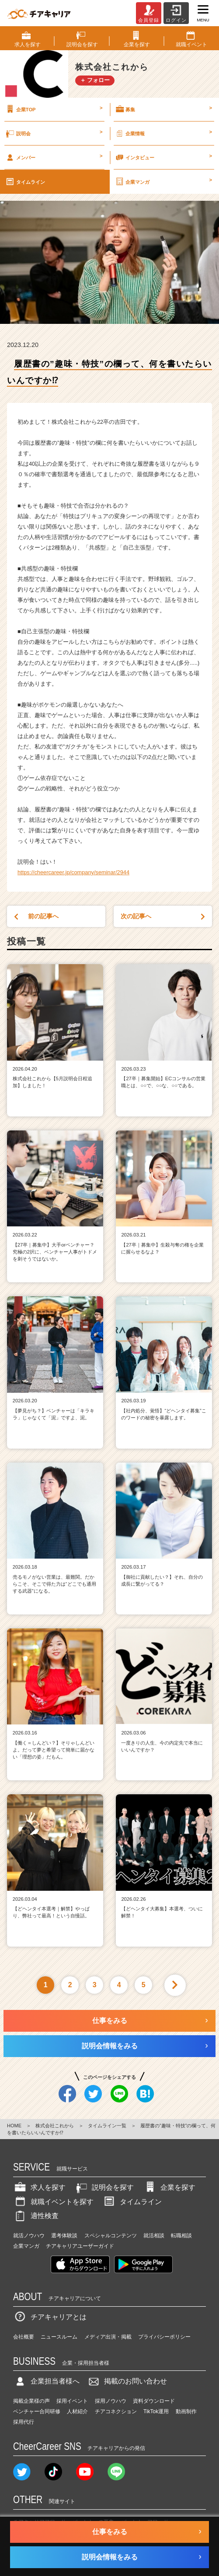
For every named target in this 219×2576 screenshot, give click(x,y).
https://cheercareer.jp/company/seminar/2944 (73, 872)
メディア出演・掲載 (108, 2337)
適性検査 (36, 2215)
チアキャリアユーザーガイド (80, 2246)
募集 (163, 109)
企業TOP (53, 109)
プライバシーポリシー (164, 2337)
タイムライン (25, 181)
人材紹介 (77, 2411)
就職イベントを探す (53, 2201)
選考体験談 (64, 2236)
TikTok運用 (156, 2411)
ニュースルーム (59, 2337)
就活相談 (153, 2236)
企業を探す (169, 2187)
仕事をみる (109, 2020)
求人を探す (39, 2187)
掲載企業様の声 (31, 2401)
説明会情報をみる (110, 2046)
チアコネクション (116, 2411)
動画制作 (186, 2411)
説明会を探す (104, 2187)
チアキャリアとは (50, 2317)
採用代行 (23, 2422)
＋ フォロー (95, 80)
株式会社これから (54, 2125)
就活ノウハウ (29, 2236)
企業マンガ (163, 181)
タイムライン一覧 (107, 2125)
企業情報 (163, 133)
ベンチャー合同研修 (36, 2411)
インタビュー (163, 157)
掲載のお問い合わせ (127, 2381)
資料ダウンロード (154, 2401)
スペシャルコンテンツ (110, 2236)
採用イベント (72, 2401)
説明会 (53, 133)
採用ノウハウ (110, 2401)
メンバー (53, 157)
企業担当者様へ (46, 2381)
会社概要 (23, 2337)
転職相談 (181, 2236)
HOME (14, 2125)
